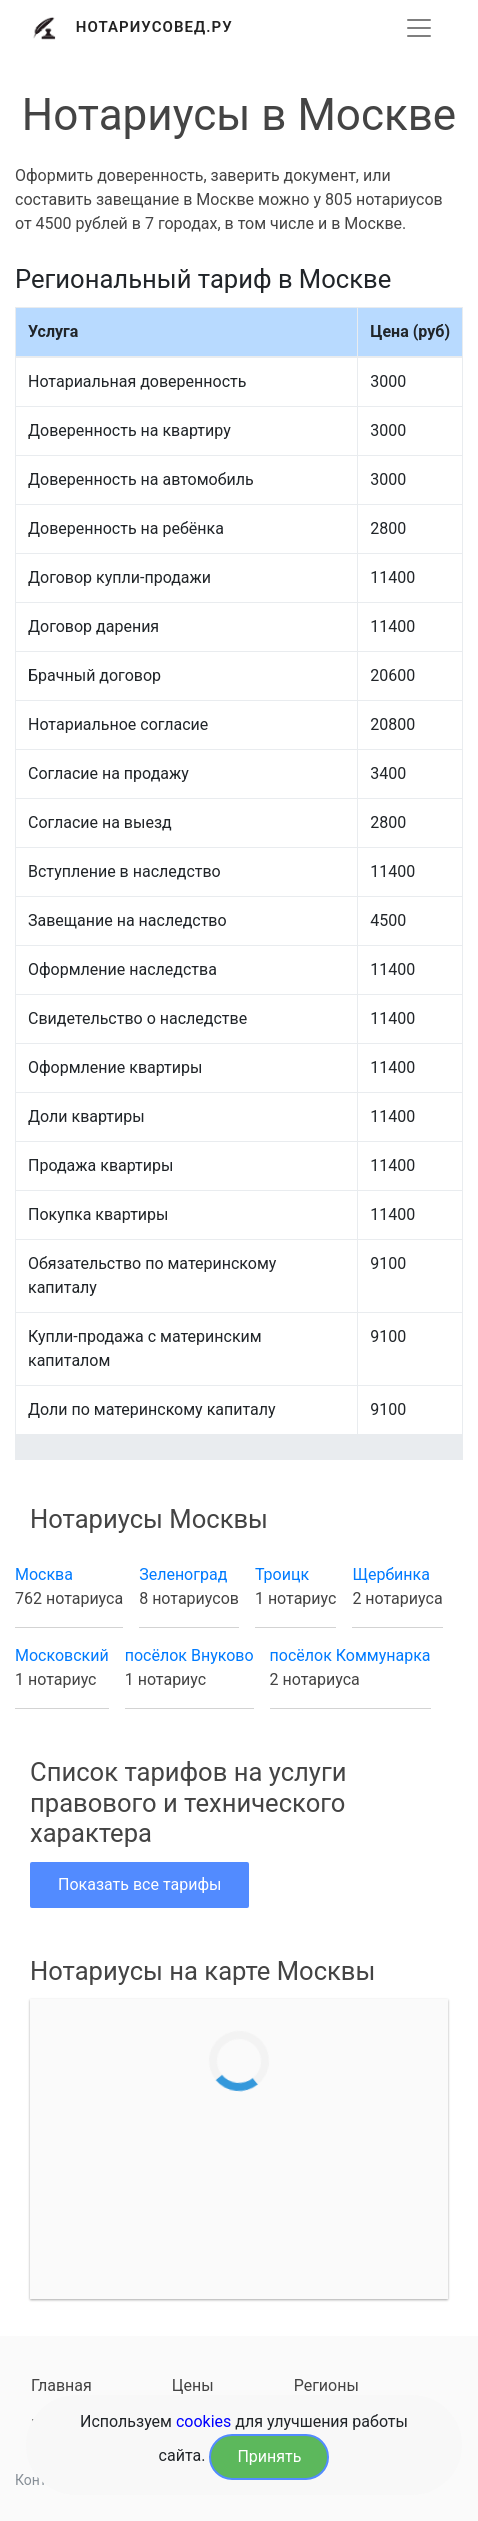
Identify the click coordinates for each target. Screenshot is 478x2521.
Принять (269, 2456)
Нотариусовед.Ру (154, 27)
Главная (61, 2385)
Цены (193, 2385)
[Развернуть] (419, 28)
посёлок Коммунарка (350, 1655)
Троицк (282, 1574)
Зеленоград (183, 1574)
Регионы (326, 2385)
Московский (62, 1655)
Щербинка (391, 1574)
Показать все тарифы (139, 1884)
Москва (44, 1574)
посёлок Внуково (189, 1655)
